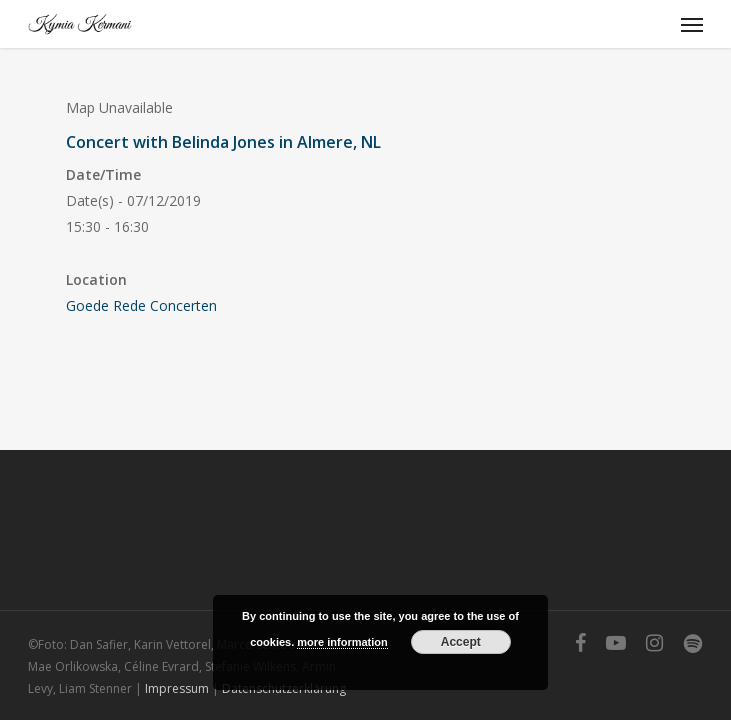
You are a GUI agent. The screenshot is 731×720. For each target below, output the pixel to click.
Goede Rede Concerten (141, 305)
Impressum (177, 688)
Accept (461, 642)
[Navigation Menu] (692, 24)
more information (342, 642)
